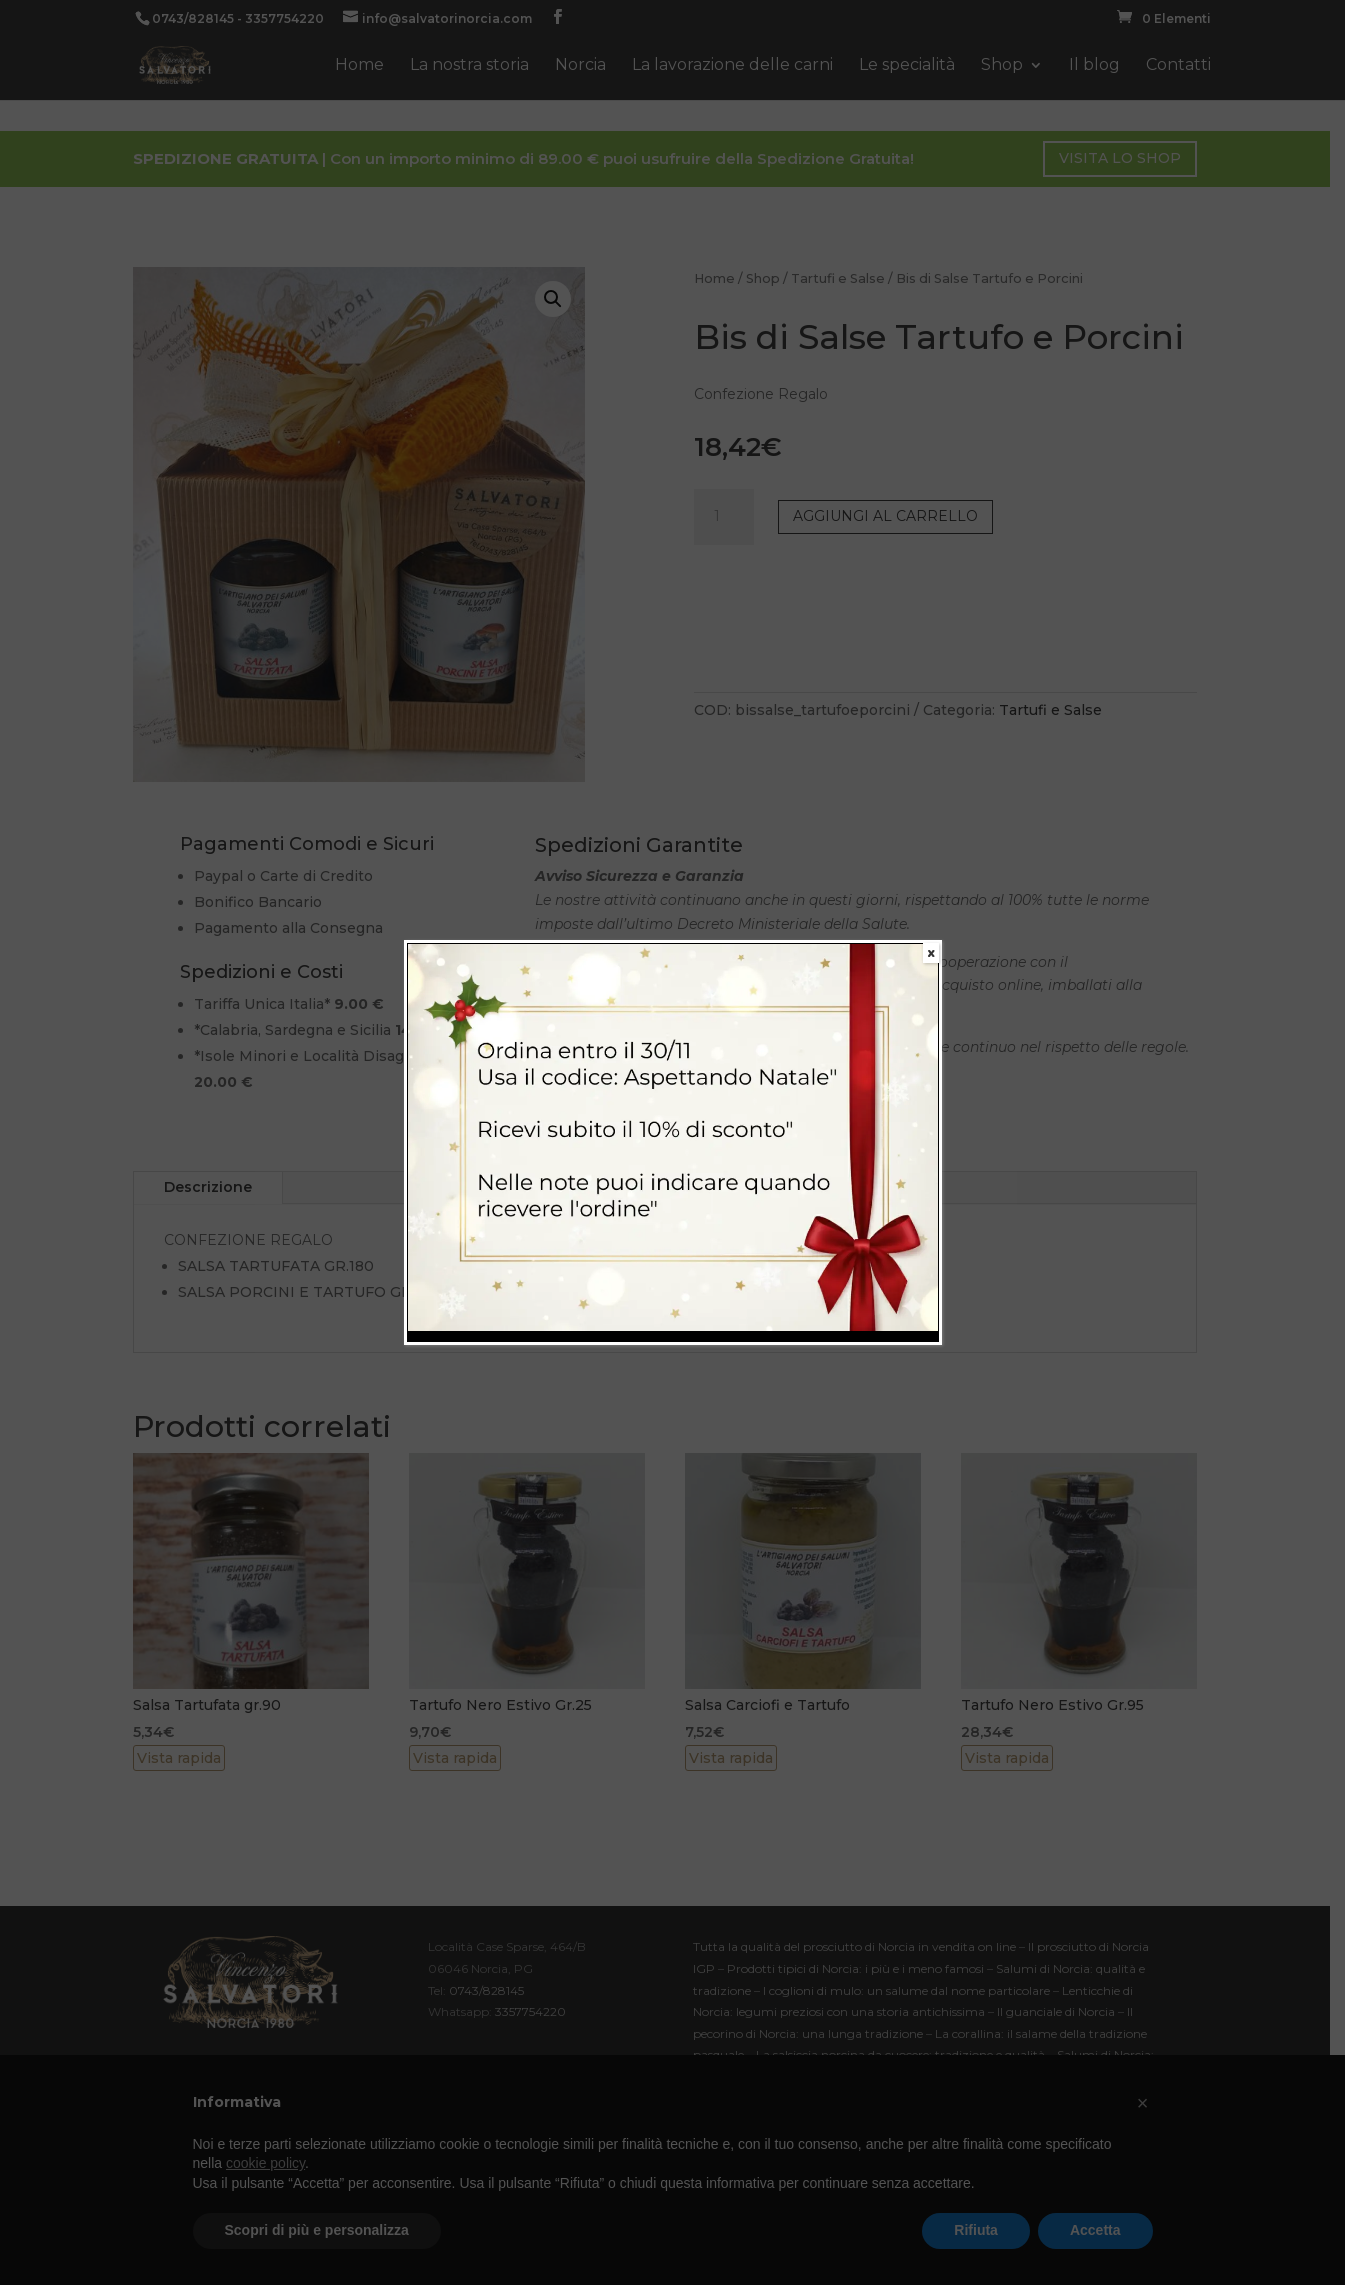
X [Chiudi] (931, 953)
